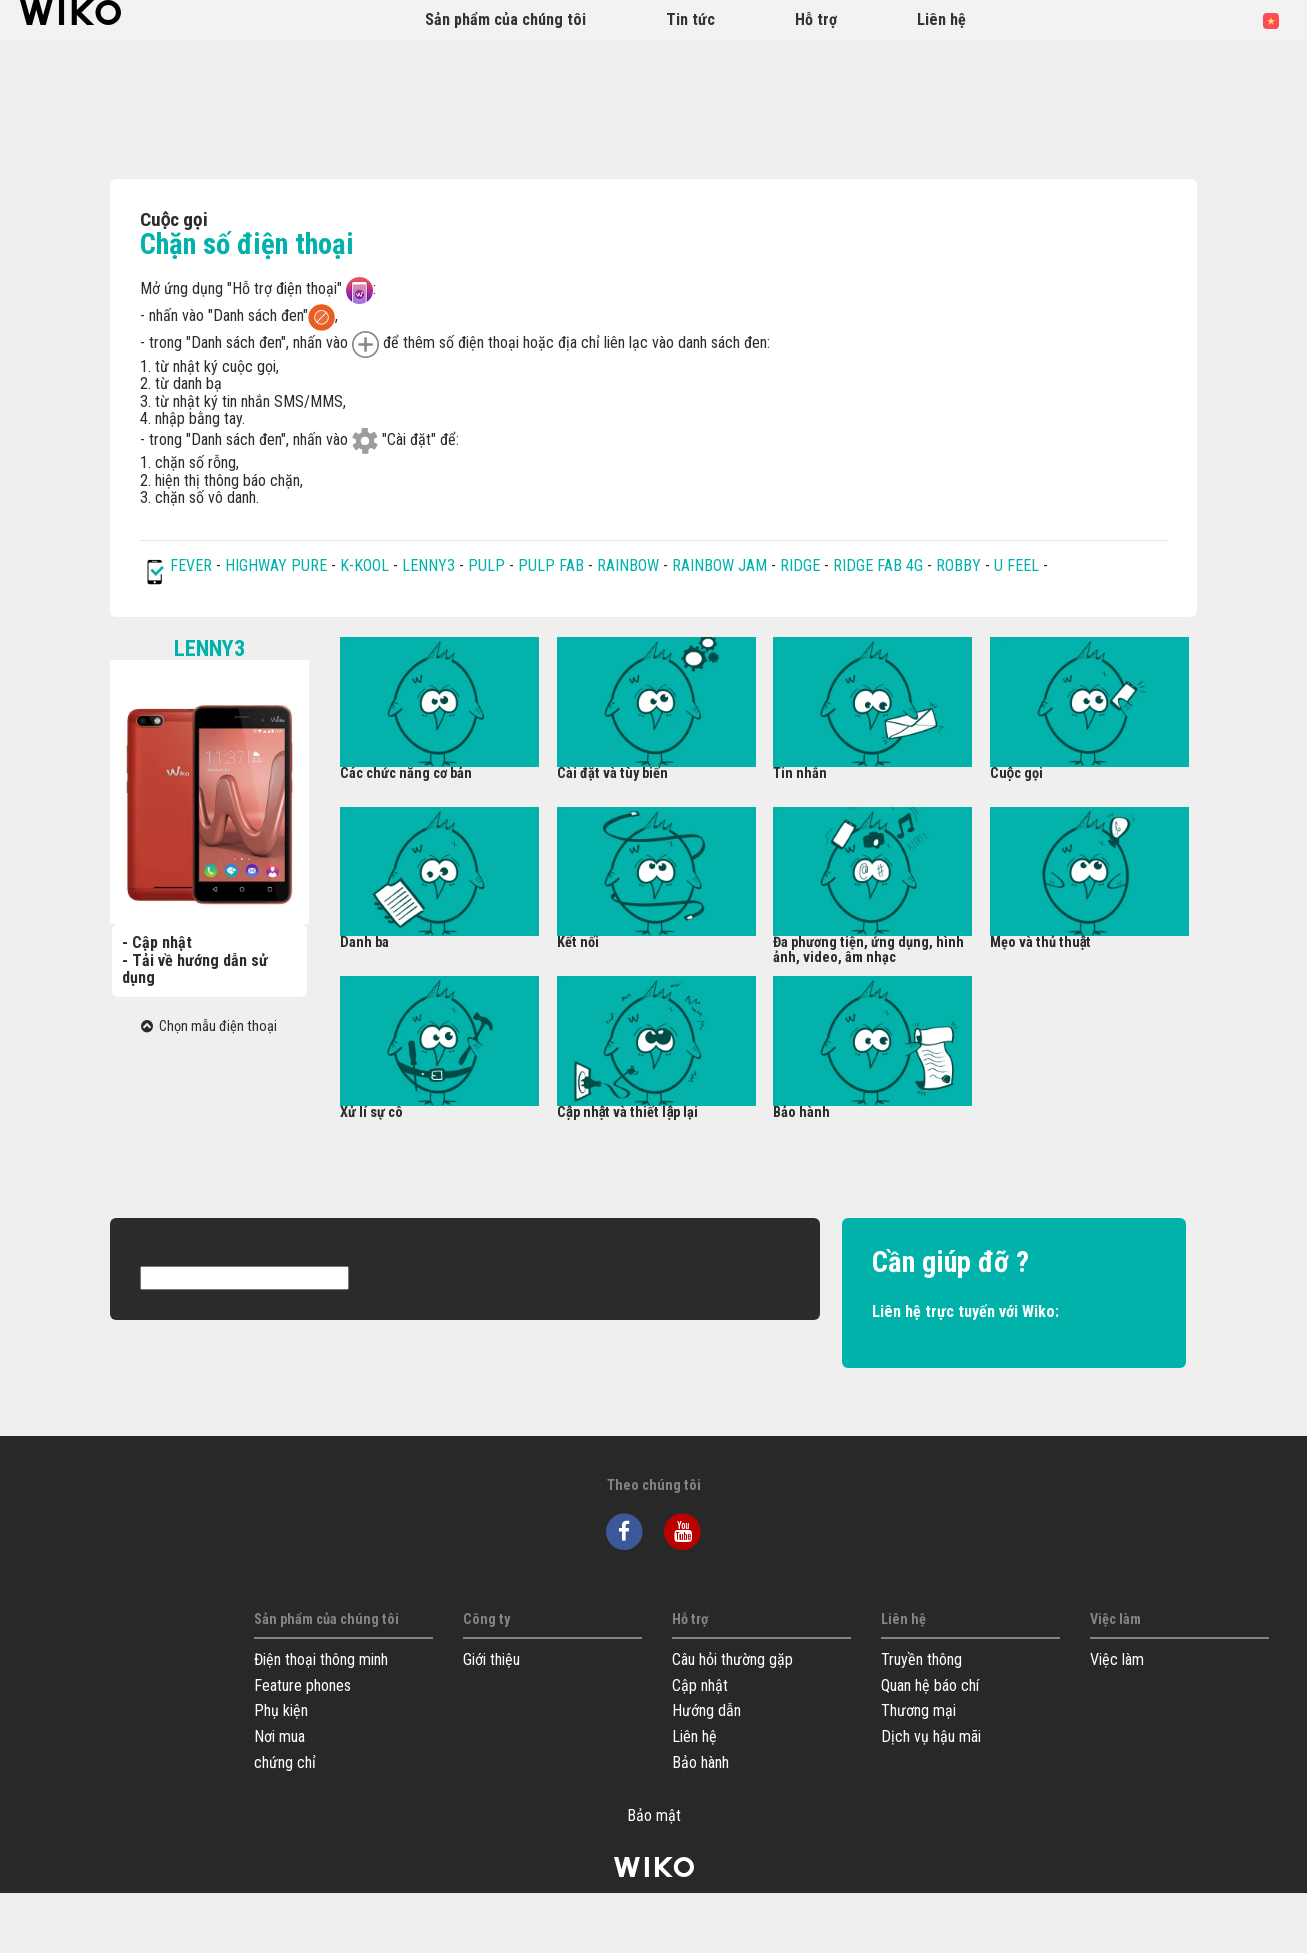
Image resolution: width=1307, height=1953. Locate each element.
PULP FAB (551, 565)
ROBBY (958, 565)
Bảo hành (700, 1762)
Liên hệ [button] (941, 19)
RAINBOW (628, 565)
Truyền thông (921, 1659)
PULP (488, 565)
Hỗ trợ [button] (816, 19)
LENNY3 (428, 565)
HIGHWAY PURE (278, 565)
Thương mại (918, 1710)
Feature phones (302, 1685)
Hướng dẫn (706, 1710)
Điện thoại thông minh (321, 1659)
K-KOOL (364, 565)
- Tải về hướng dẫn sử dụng (195, 969)
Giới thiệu (491, 1659)
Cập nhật (700, 1685)
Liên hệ (694, 1736)
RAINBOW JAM (721, 565)
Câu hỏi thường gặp (732, 1659)
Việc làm (1117, 1659)
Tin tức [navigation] (690, 19)
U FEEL (1016, 565)
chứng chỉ (285, 1762)
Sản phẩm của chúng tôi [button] (505, 19)
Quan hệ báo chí (930, 1685)
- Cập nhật (157, 942)
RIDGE (802, 565)
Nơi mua (279, 1736)
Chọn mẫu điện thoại (209, 1026)
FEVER (193, 565)
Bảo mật (654, 1816)
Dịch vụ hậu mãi (931, 1736)
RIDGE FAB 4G (880, 565)
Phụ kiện (281, 1710)
